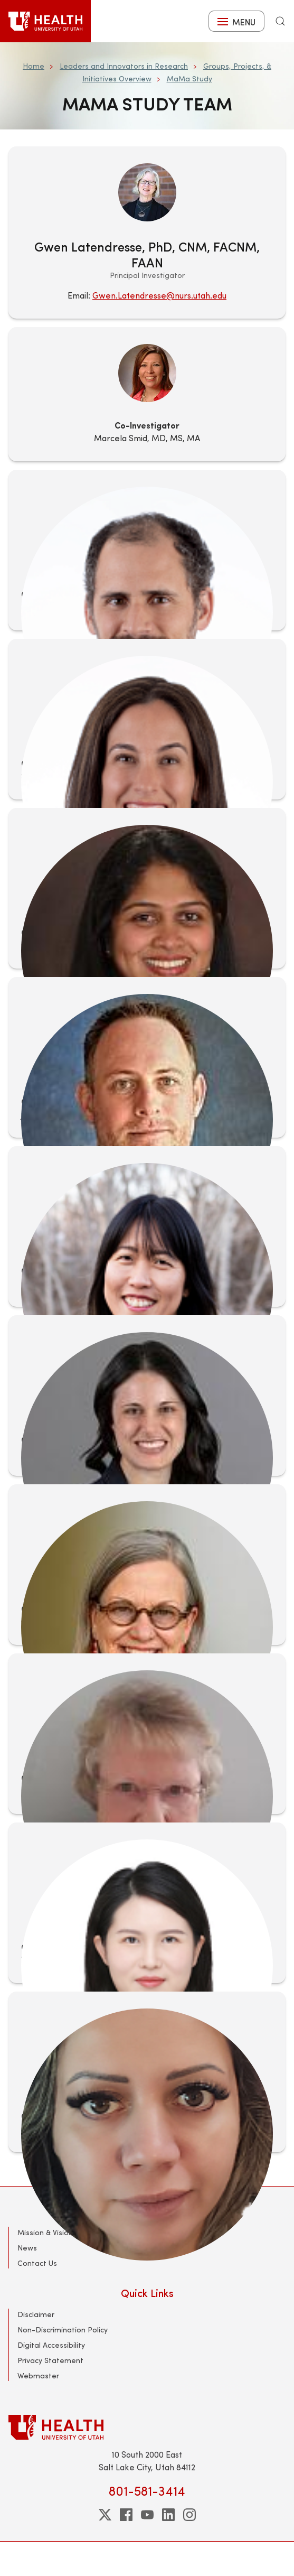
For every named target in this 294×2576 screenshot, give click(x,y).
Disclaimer (35, 2314)
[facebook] (126, 2514)
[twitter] (105, 2514)
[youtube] (147, 2514)
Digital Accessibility (51, 2345)
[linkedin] (168, 2514)
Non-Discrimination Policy (62, 2329)
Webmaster (38, 2375)
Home (33, 66)
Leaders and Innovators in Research (124, 66)
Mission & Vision (45, 2232)
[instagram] (189, 2514)
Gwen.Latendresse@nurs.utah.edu (159, 295)
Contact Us (37, 2263)
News (27, 2248)
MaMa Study (189, 78)
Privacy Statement (50, 2360)
